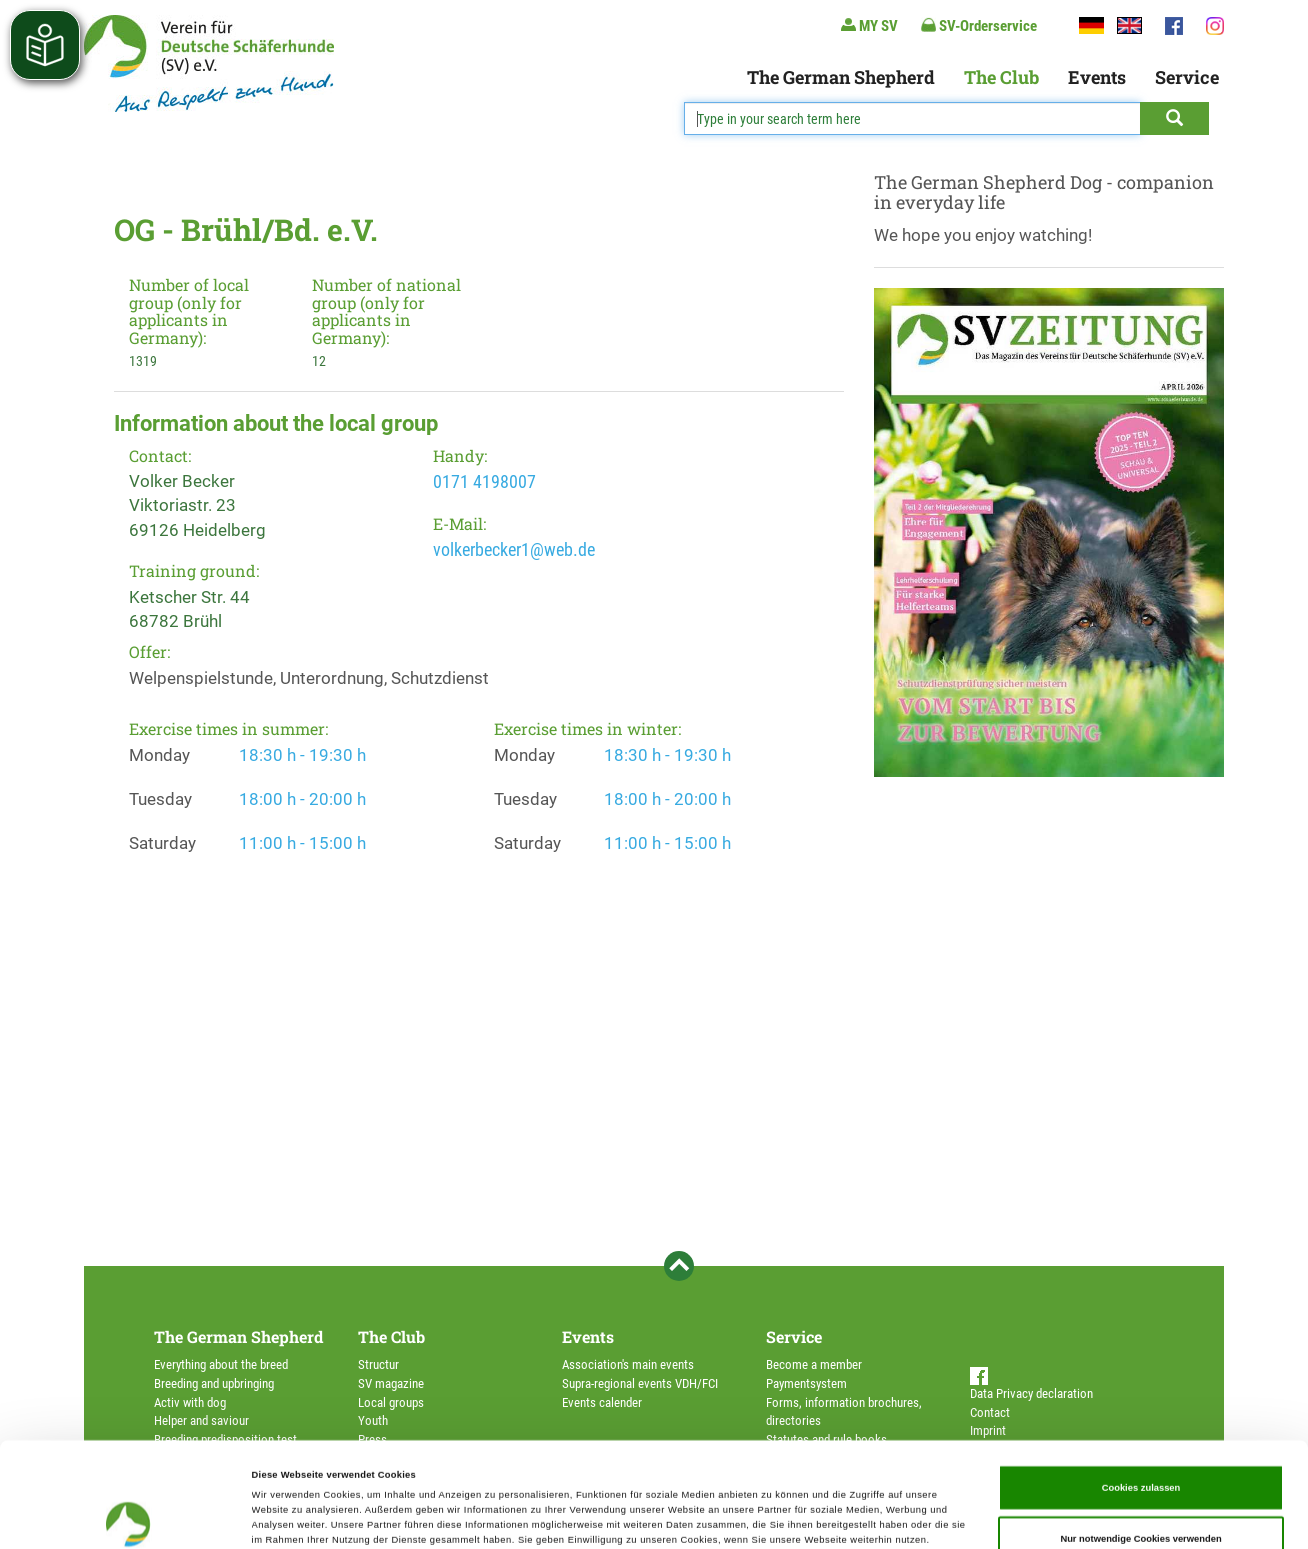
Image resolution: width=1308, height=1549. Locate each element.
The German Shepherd (841, 77)
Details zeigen (840, 1516)
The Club (1001, 77)
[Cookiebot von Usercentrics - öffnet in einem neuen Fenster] (129, 1515)
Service (1187, 77)
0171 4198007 (484, 481)
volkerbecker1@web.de (514, 549)
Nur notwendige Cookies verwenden (1140, 1441)
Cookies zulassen (1141, 1389)
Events (1097, 77)
